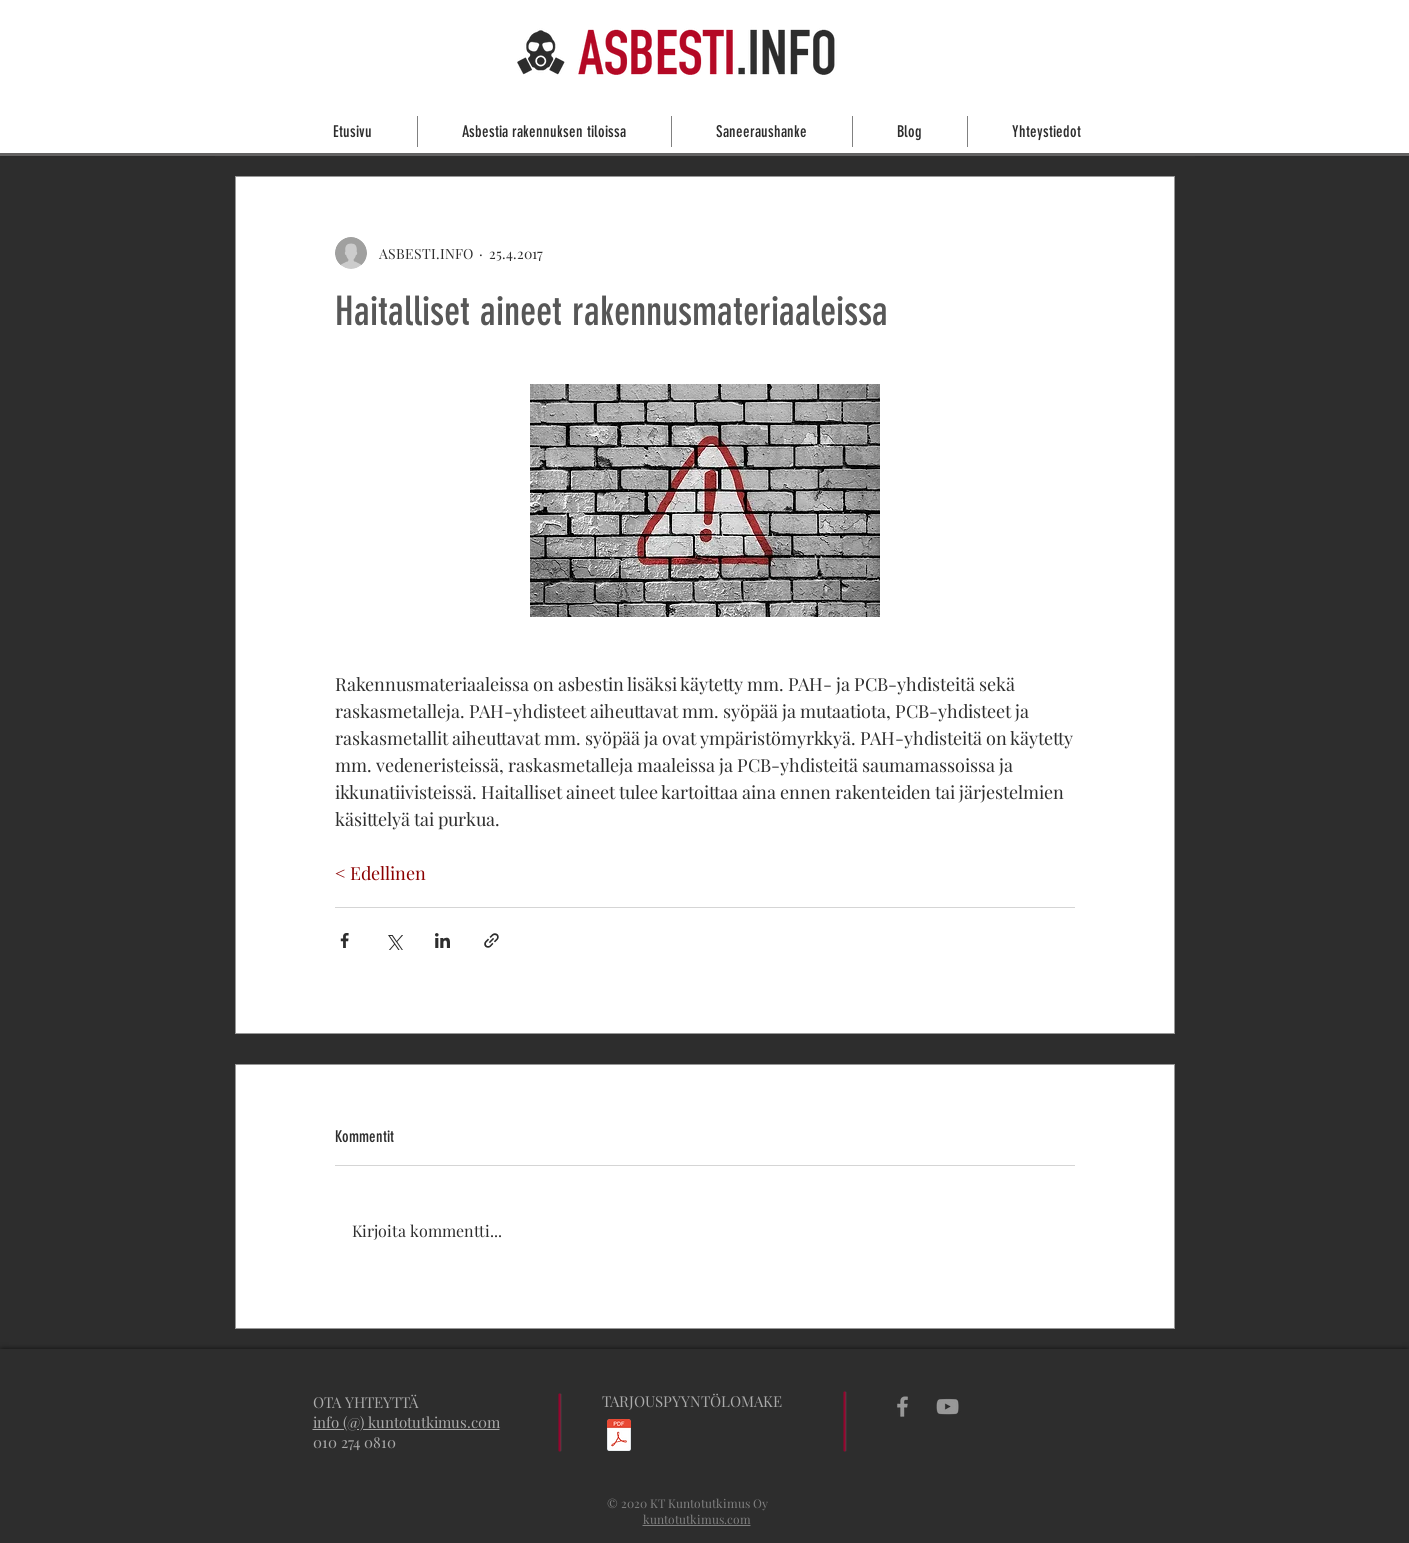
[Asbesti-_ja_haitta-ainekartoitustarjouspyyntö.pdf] (619, 1437)
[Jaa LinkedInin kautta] (442, 940)
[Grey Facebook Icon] (902, 1406)
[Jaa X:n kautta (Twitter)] (393, 940)
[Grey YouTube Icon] (947, 1406)
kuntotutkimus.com (697, 1519)
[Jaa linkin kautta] (491, 940)
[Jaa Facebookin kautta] (344, 940)
